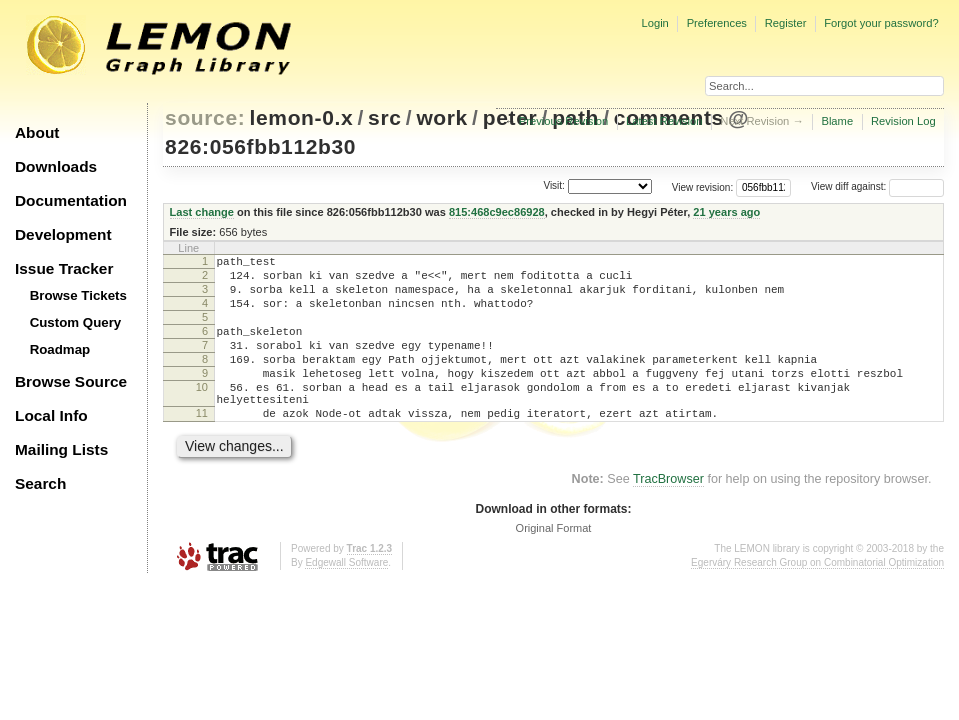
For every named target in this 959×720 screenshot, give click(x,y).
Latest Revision (664, 121)
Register (786, 23)
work (442, 117)
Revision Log (903, 121)
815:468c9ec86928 (497, 212)
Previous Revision (564, 121)
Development (63, 234)
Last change (202, 212)
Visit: (554, 185)
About (37, 132)
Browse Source (71, 381)
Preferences (717, 23)
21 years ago (726, 212)
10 (202, 414)
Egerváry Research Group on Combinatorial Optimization (817, 598)
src (384, 117)
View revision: (703, 186)
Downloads (56, 166)
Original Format (554, 564)
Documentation (71, 200)
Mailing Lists (61, 449)
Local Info (51, 415)
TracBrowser (668, 515)
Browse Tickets (78, 295)
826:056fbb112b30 (260, 146)
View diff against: (877, 186)
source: (205, 117)
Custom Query (76, 322)
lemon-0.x (302, 117)
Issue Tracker (64, 268)
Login (654, 23)
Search (40, 483)
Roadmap (60, 349)
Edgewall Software (346, 598)
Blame (837, 121)
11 (202, 446)
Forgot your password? (881, 23)
